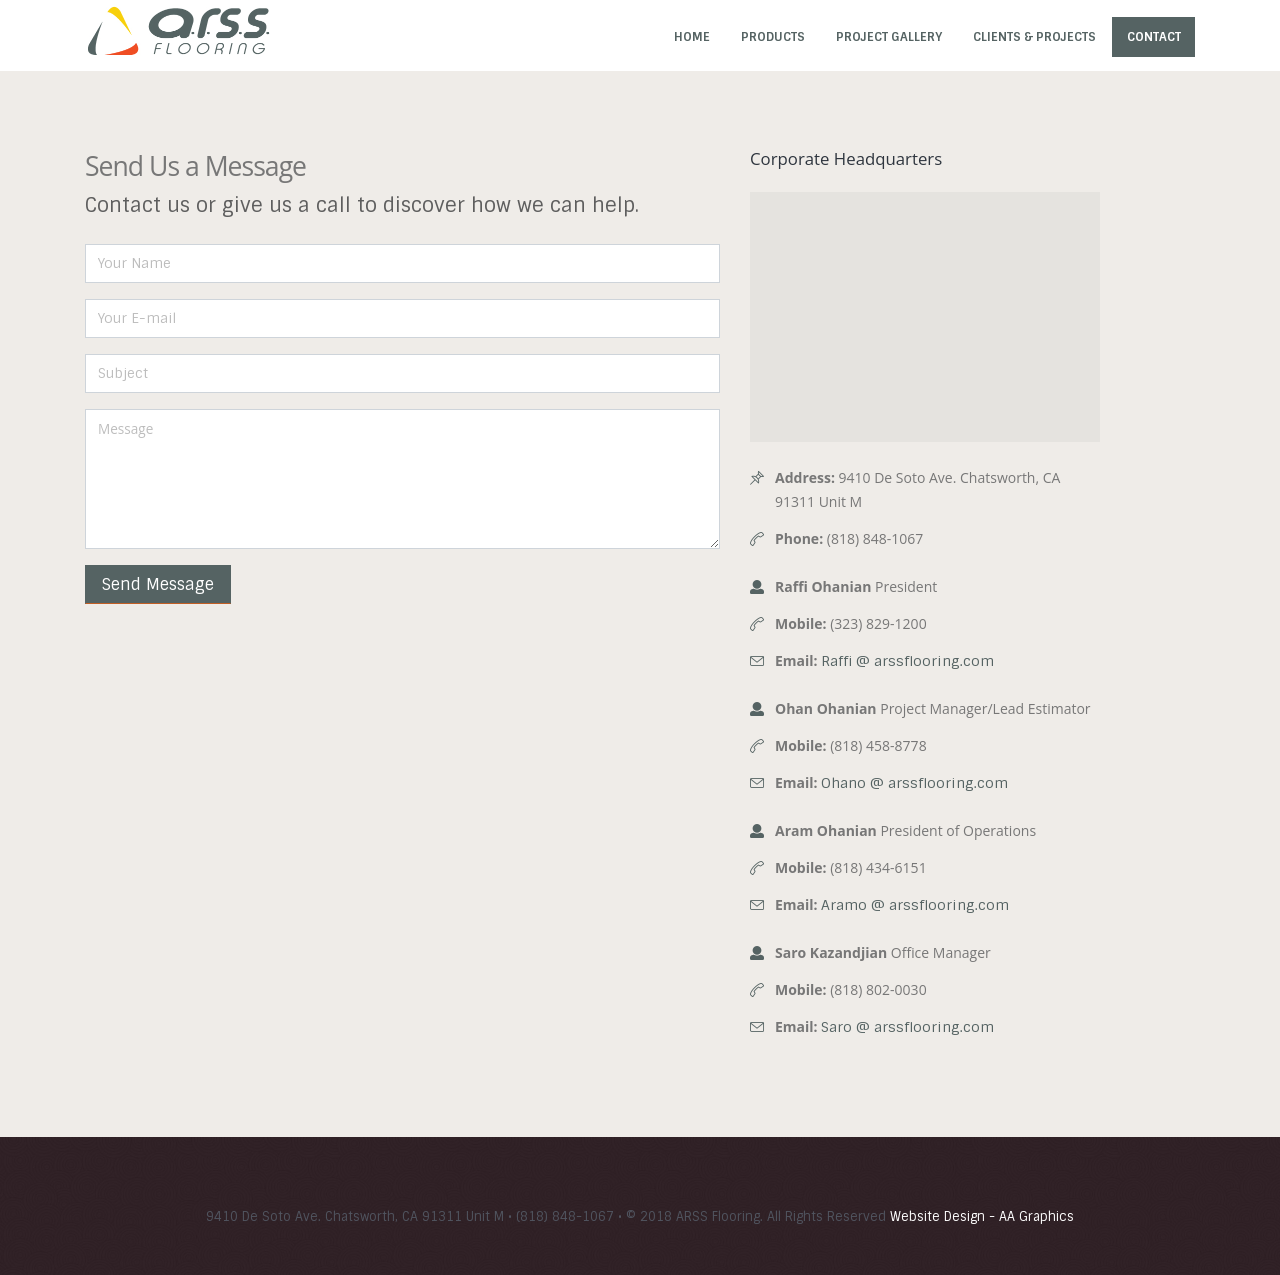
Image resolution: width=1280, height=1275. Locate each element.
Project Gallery (889, 37)
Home (692, 37)
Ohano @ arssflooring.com (914, 783)
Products (773, 37)
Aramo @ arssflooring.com (915, 905)
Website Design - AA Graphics (982, 1216)
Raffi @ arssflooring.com (907, 661)
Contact (1154, 37)
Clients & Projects (1034, 37)
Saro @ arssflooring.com (907, 1027)
